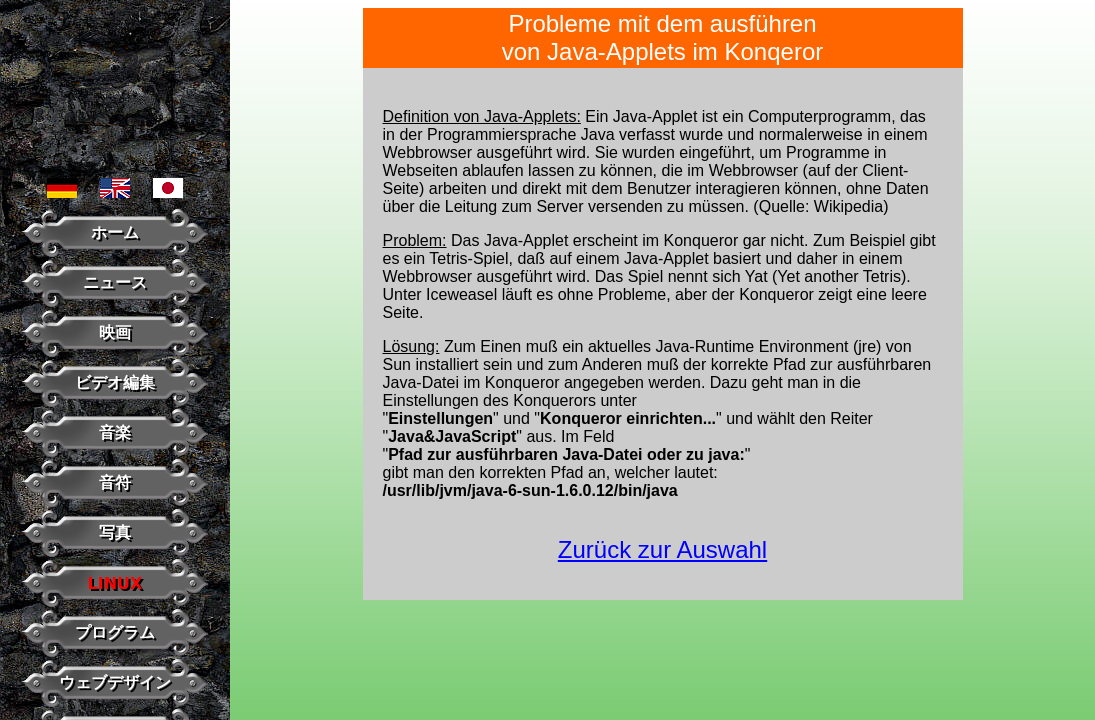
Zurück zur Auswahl (662, 549)
